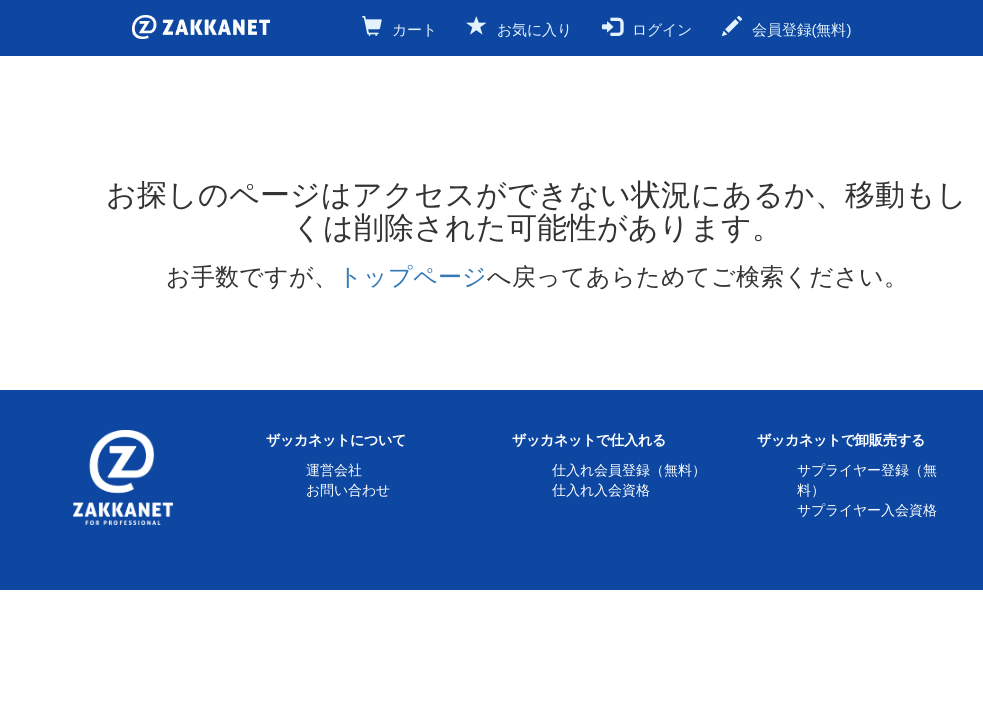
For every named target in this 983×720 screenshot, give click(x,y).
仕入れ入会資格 (601, 490)
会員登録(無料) (787, 27)
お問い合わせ (348, 490)
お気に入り (519, 27)
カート (399, 27)
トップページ (412, 276)
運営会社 (334, 470)
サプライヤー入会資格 (867, 510)
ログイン (647, 27)
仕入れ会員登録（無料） (629, 470)
